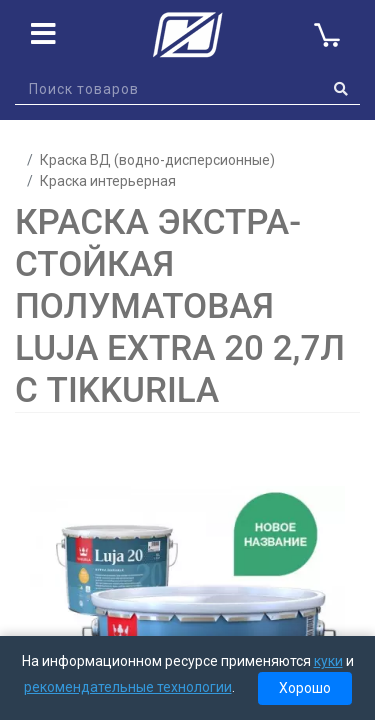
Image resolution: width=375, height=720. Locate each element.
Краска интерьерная (108, 181)
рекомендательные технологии (128, 687)
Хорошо (305, 688)
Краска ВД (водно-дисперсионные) (157, 160)
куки (328, 661)
